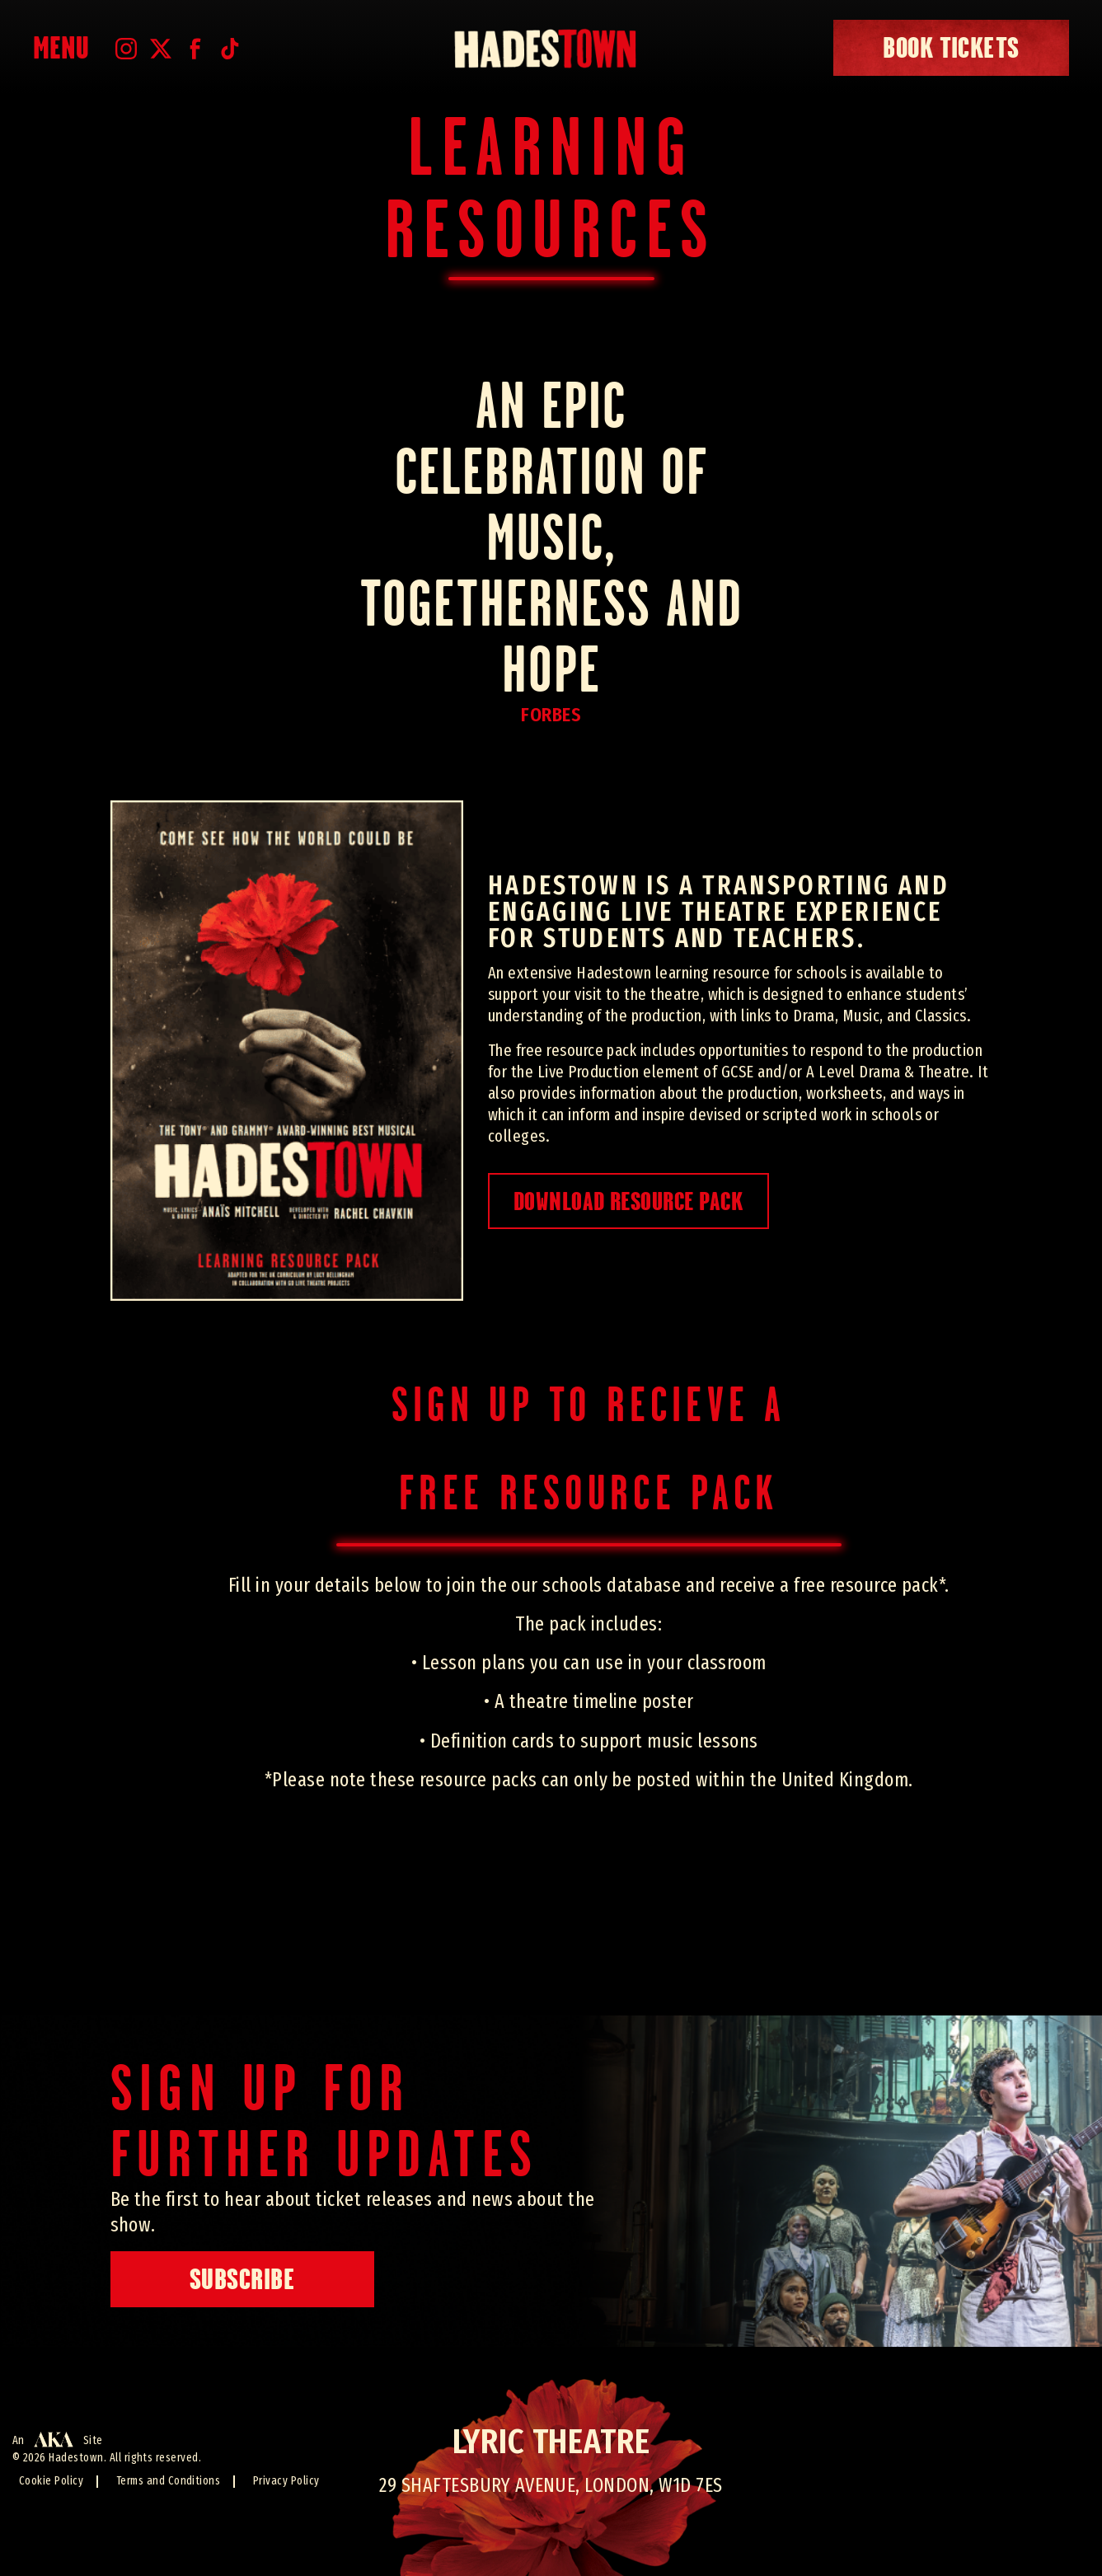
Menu (61, 47)
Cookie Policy (51, 2481)
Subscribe (242, 2279)
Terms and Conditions (168, 2481)
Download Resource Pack (628, 1201)
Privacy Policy (286, 2481)
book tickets (951, 47)
